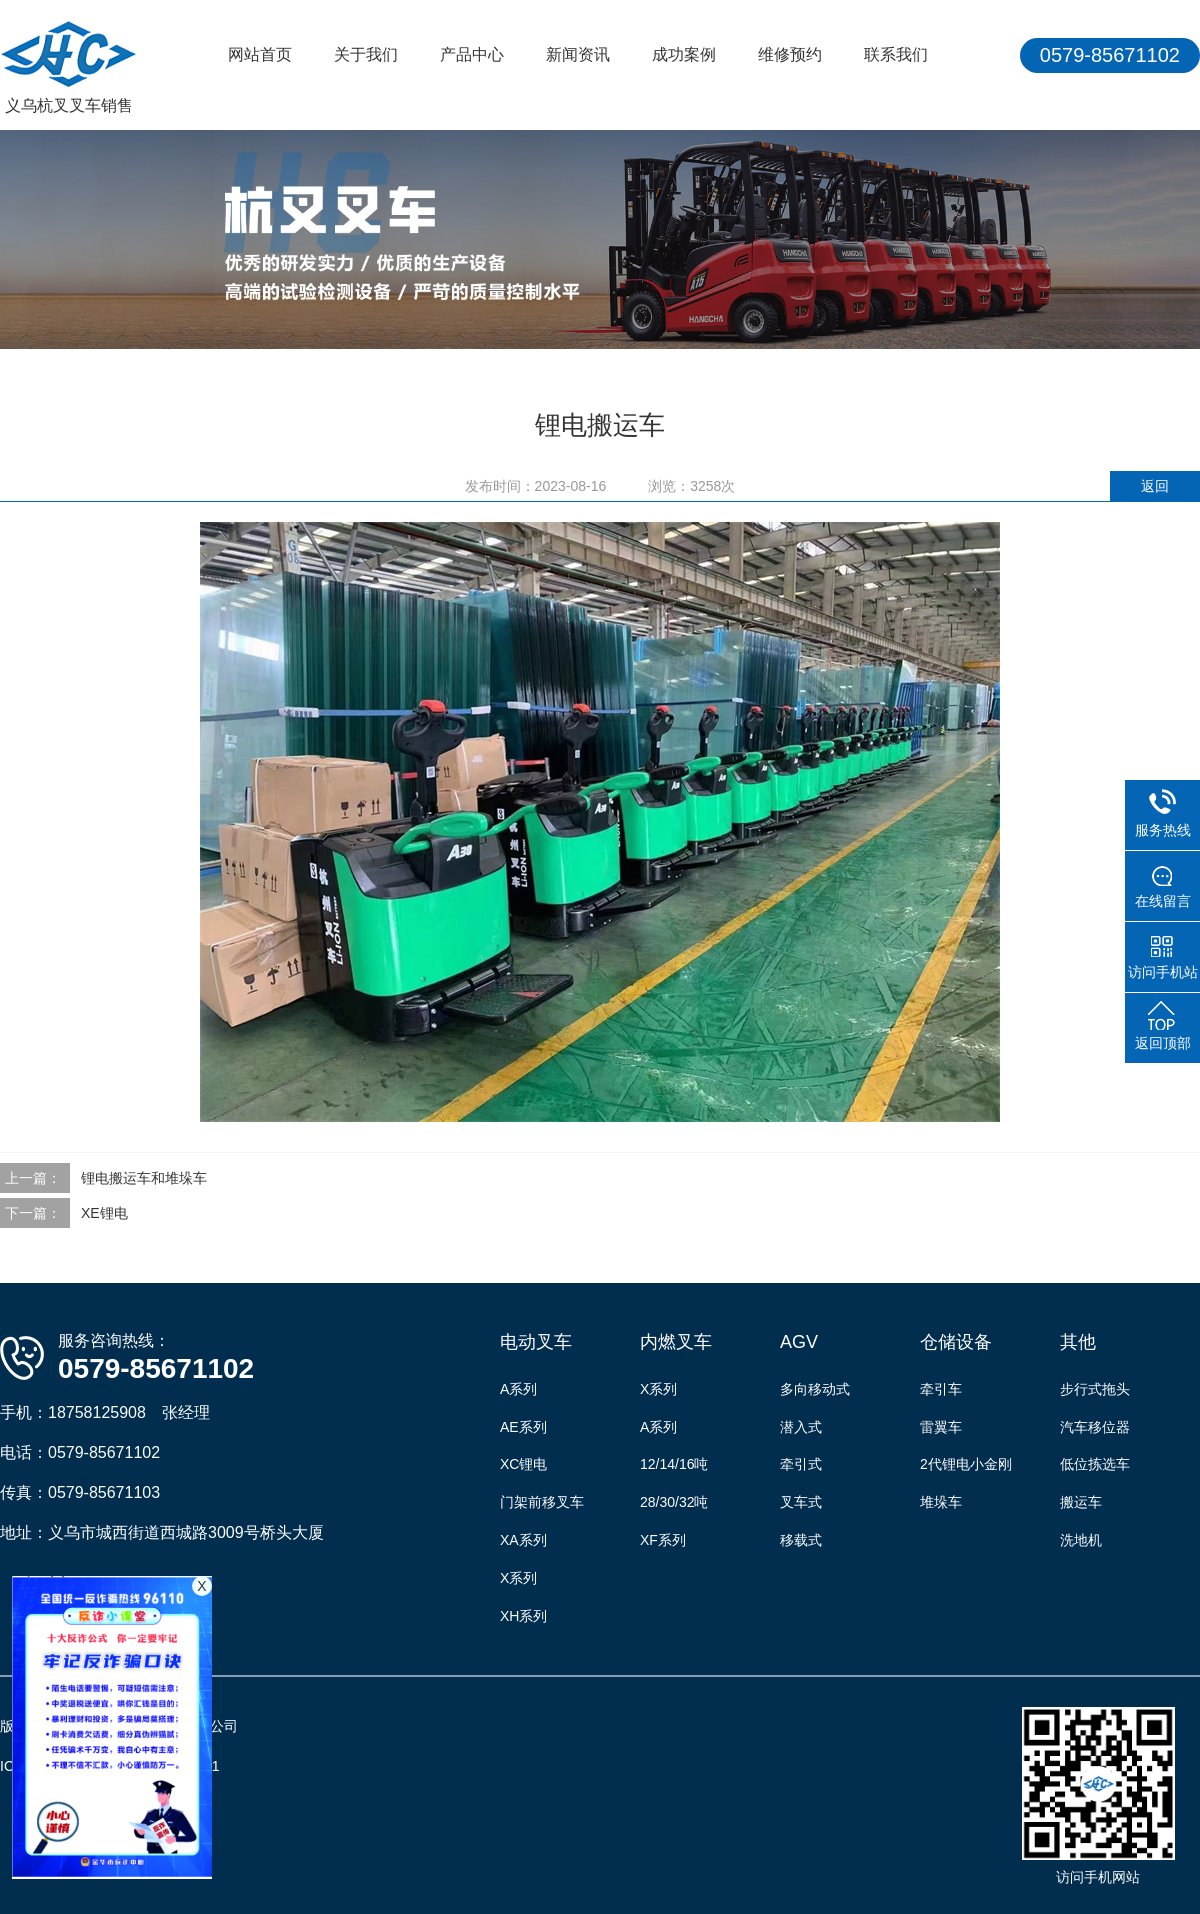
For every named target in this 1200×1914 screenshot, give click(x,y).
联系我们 (896, 54)
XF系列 (663, 1540)
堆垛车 (941, 1502)
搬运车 (1081, 1502)
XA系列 (523, 1540)
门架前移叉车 (542, 1502)
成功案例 (684, 54)
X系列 (518, 1578)
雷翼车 (941, 1427)
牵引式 (801, 1464)
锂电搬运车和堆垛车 (144, 1178)
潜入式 (801, 1427)
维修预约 (790, 54)
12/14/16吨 (674, 1464)
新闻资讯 (578, 54)
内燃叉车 (676, 1342)
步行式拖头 (1095, 1389)
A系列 (518, 1389)
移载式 (801, 1540)
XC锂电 (523, 1464)
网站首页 (260, 54)
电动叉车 (536, 1342)
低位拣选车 (1095, 1464)
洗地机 (1081, 1540)
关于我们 (366, 54)
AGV (799, 1342)
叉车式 (801, 1502)
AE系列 (523, 1427)
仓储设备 (956, 1342)
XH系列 (523, 1616)
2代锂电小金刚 (966, 1464)
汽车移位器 (1095, 1427)
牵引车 (941, 1389)
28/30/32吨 (674, 1502)
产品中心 (472, 54)
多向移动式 (815, 1389)
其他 (1078, 1342)
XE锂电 (104, 1213)
